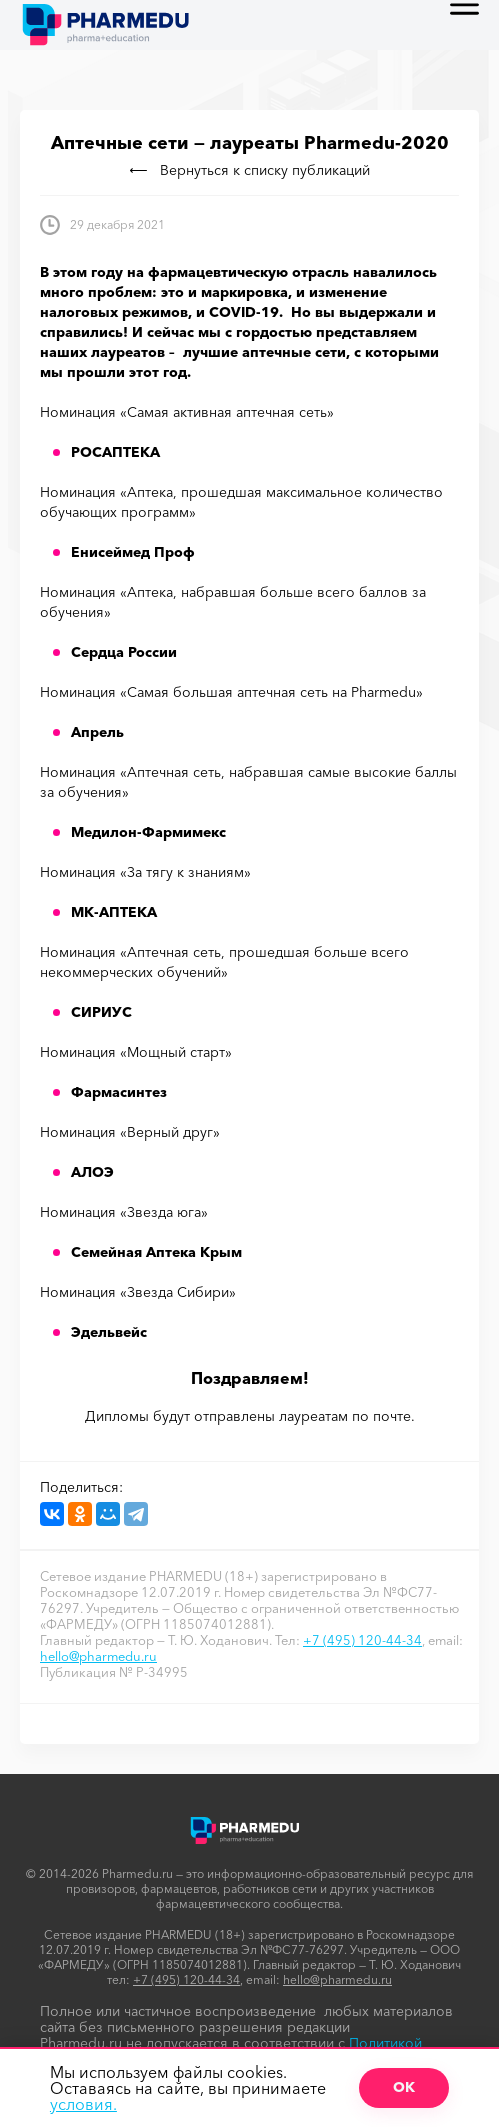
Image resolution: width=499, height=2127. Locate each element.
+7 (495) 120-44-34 (362, 1640)
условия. (83, 2104)
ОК (404, 2087)
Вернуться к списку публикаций (250, 170)
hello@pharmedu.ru (98, 1656)
